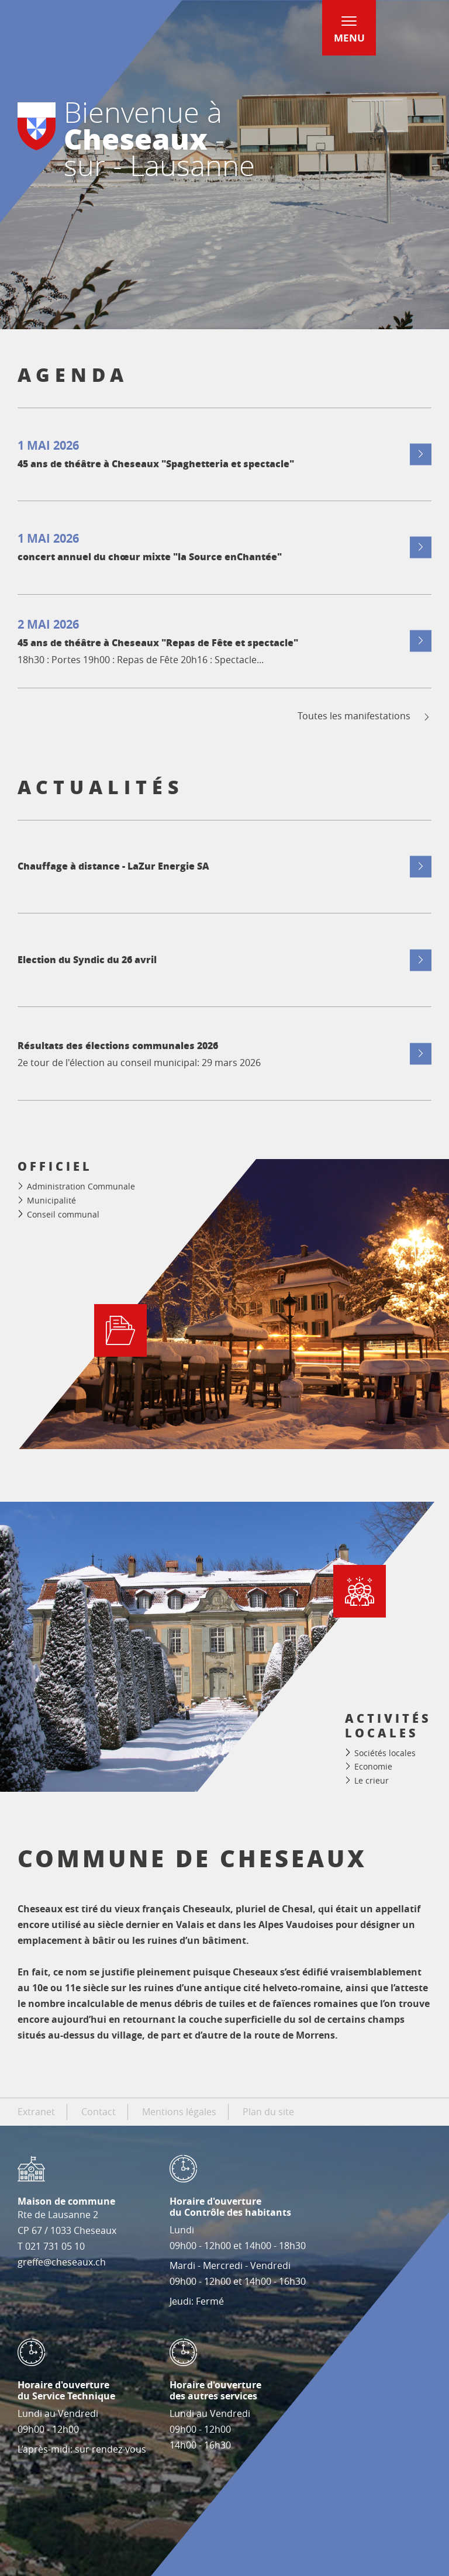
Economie (373, 1766)
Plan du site (268, 2111)
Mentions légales (179, 2111)
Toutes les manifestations (364, 716)
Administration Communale (81, 1186)
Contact (98, 2111)
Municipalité (51, 1200)
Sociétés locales (385, 1752)
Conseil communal (63, 1214)
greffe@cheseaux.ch (62, 2262)
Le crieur (371, 1780)
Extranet (36, 2111)
